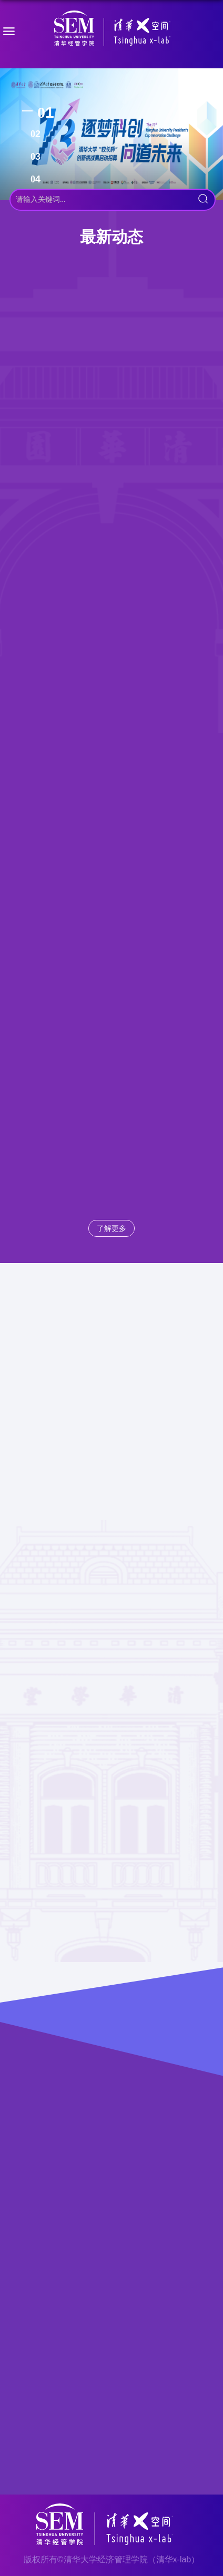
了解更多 (111, 1228)
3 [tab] (37, 156)
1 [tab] (49, 112)
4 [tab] (37, 179)
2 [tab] (37, 134)
